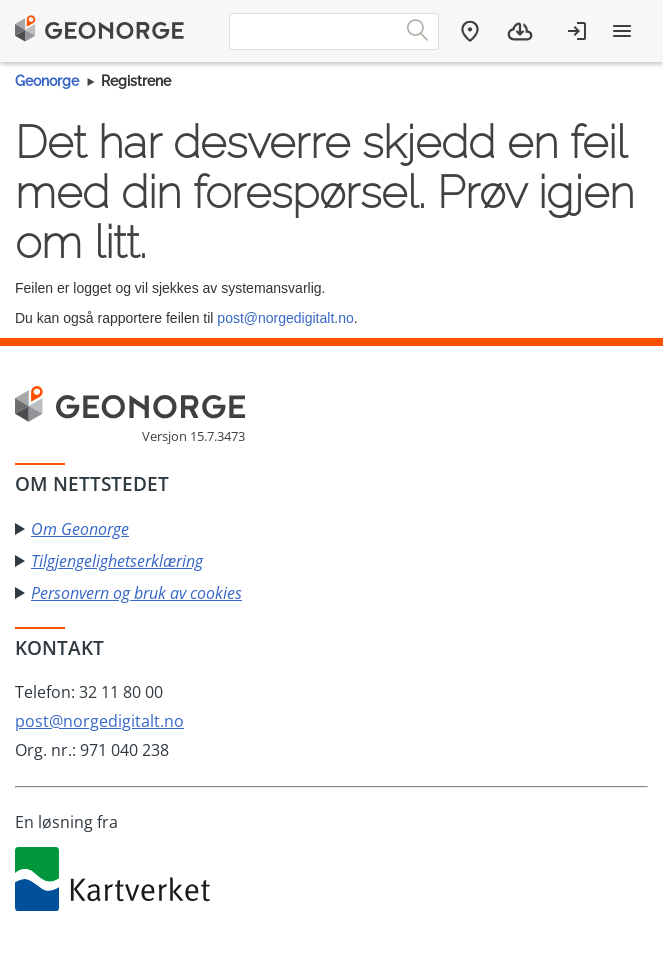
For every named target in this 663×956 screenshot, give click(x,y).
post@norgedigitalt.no (285, 318)
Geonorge (47, 81)
